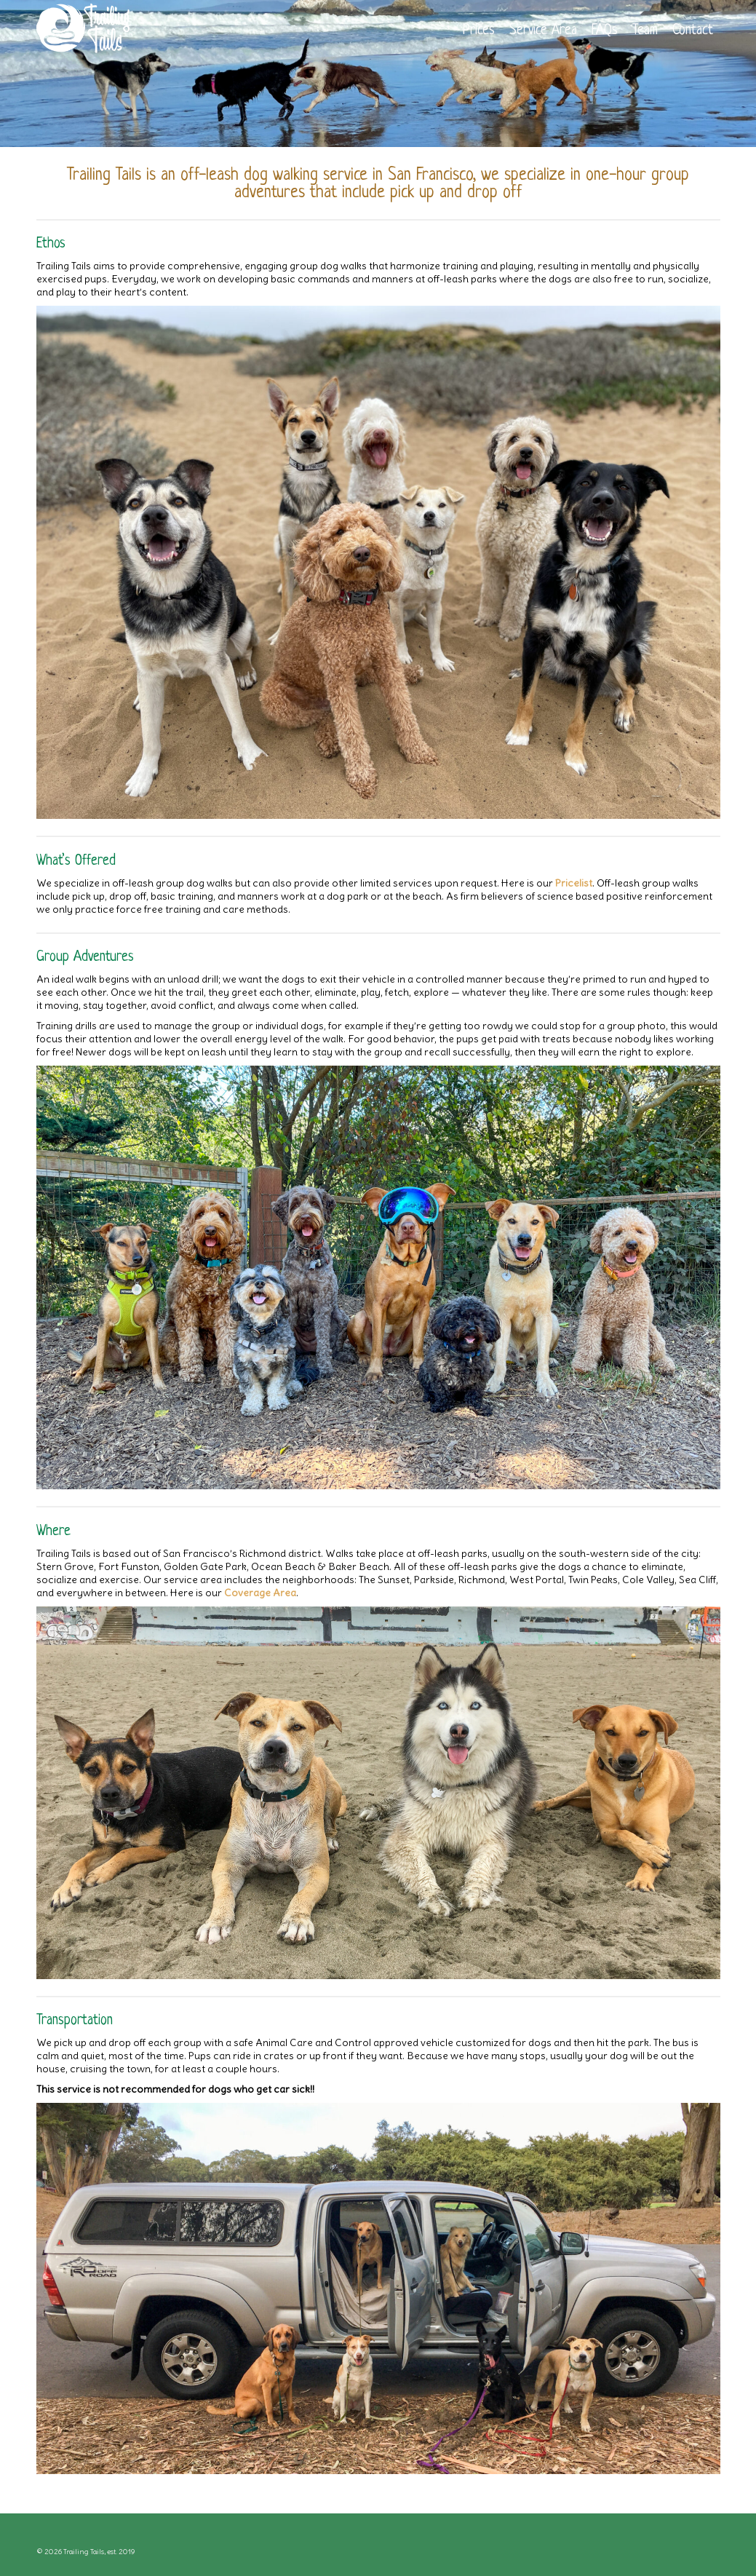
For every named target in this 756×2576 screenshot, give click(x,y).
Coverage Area (260, 1592)
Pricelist (573, 882)
